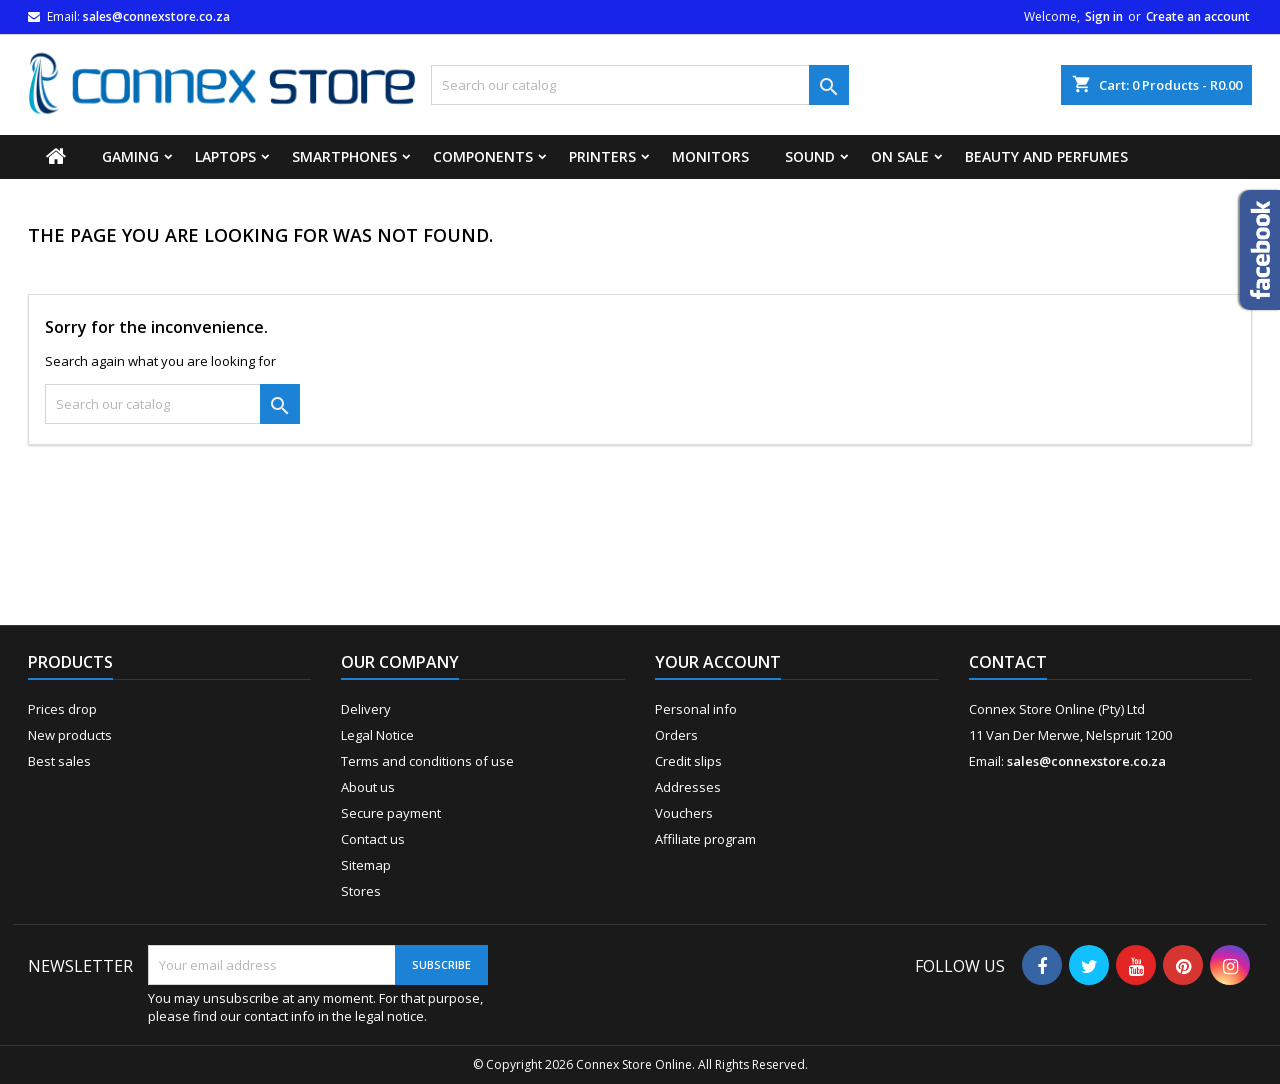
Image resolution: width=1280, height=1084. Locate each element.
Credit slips (688, 761)
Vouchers (684, 813)
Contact (1008, 662)
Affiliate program (705, 839)
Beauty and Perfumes (1046, 156)
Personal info (696, 709)
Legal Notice (377, 735)
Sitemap (366, 865)
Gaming (130, 156)
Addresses (688, 787)
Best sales (59, 761)
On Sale (900, 156)
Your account (718, 662)
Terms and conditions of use (427, 761)
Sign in (1104, 16)
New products (70, 735)
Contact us (373, 839)
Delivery (366, 709)
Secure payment (391, 813)
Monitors (710, 156)
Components (483, 156)
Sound (810, 156)
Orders (676, 735)
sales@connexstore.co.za (156, 16)
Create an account (1198, 16)
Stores (361, 891)
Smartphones (344, 156)
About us (368, 787)
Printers (602, 156)
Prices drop (62, 709)
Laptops (225, 156)
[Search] (640, 85)
